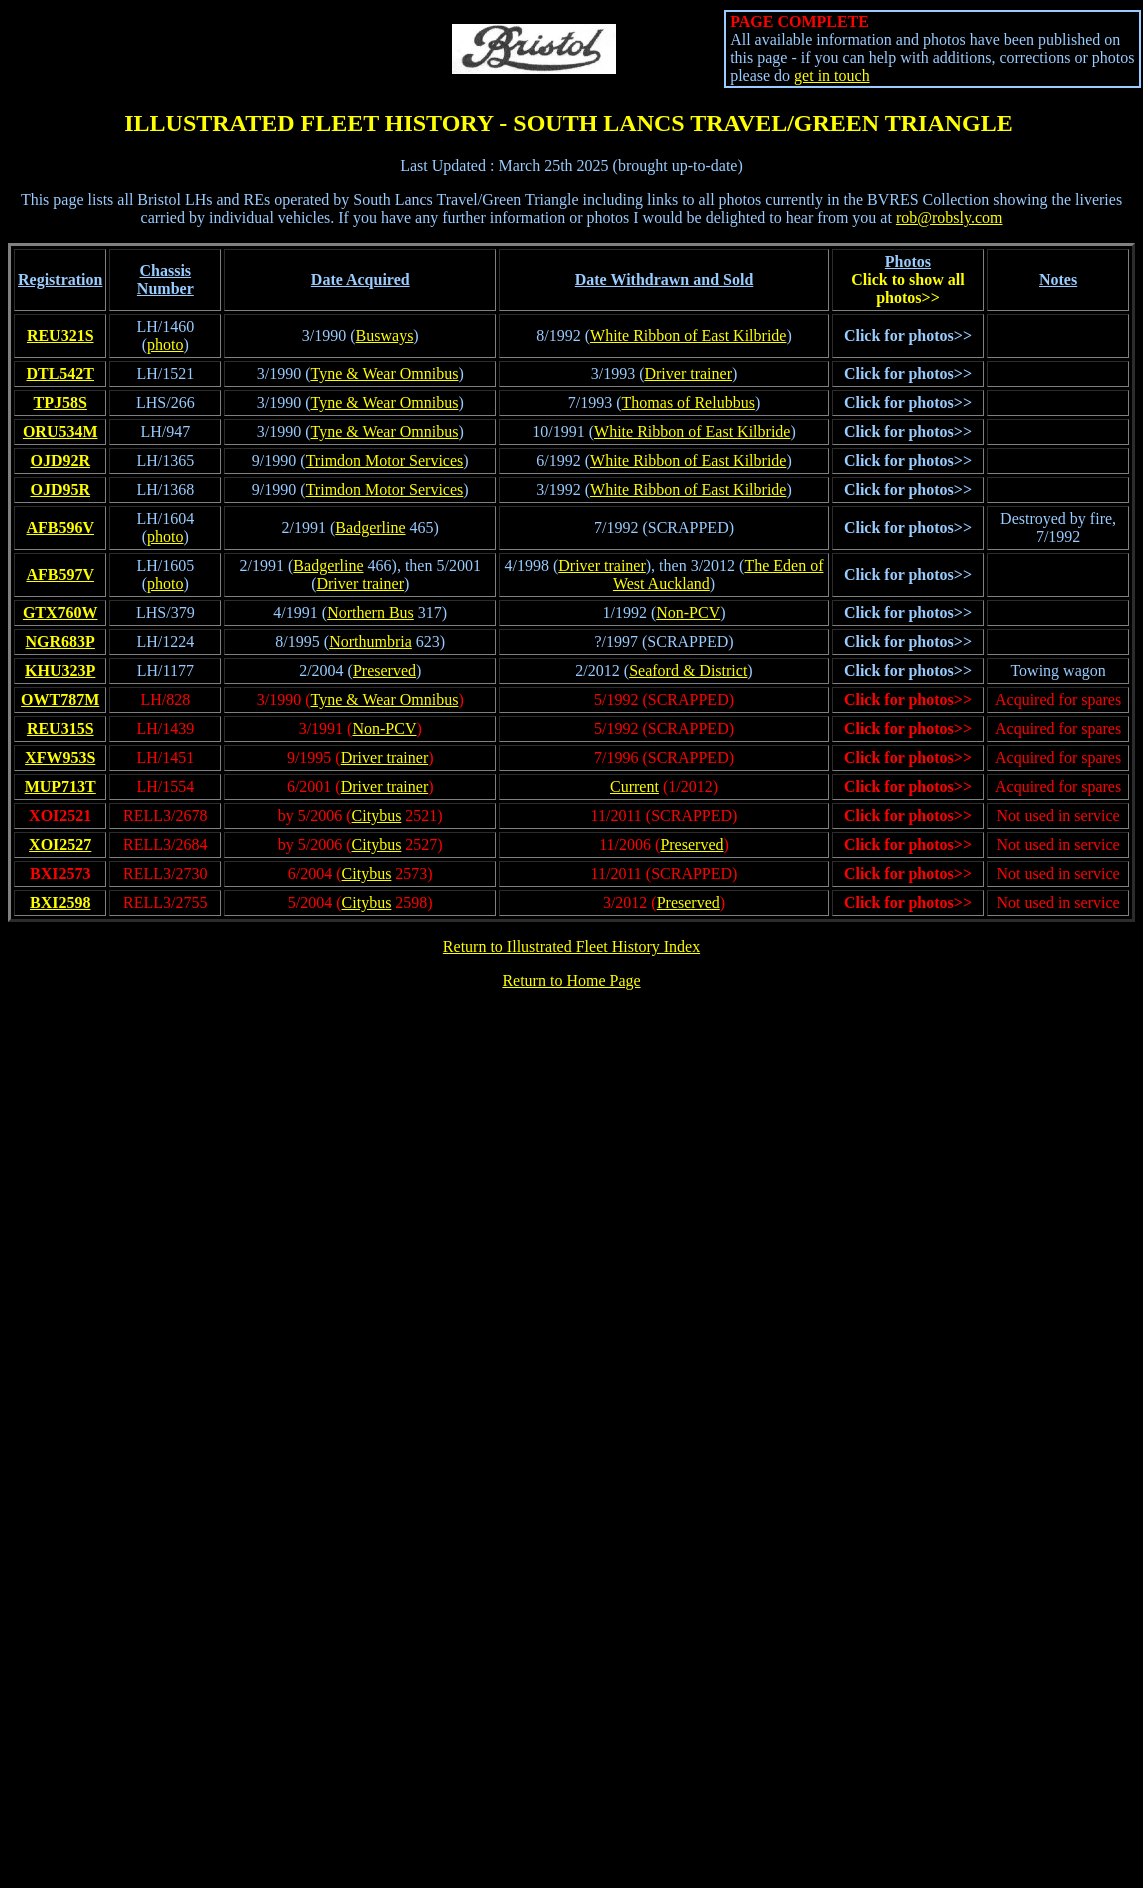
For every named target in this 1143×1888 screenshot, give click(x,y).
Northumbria (370, 641)
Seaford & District (688, 670)
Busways (385, 335)
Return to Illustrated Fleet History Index (571, 946)
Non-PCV (688, 612)
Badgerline (370, 527)
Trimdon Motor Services (385, 460)
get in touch (832, 75)
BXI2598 (60, 902)
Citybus (377, 815)
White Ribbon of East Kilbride (688, 335)
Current (634, 786)
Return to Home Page (571, 980)
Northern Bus (370, 612)
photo (165, 344)
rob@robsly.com (949, 217)
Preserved (384, 670)
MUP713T (60, 786)
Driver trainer (688, 373)
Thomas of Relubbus (688, 402)
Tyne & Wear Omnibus (385, 373)
